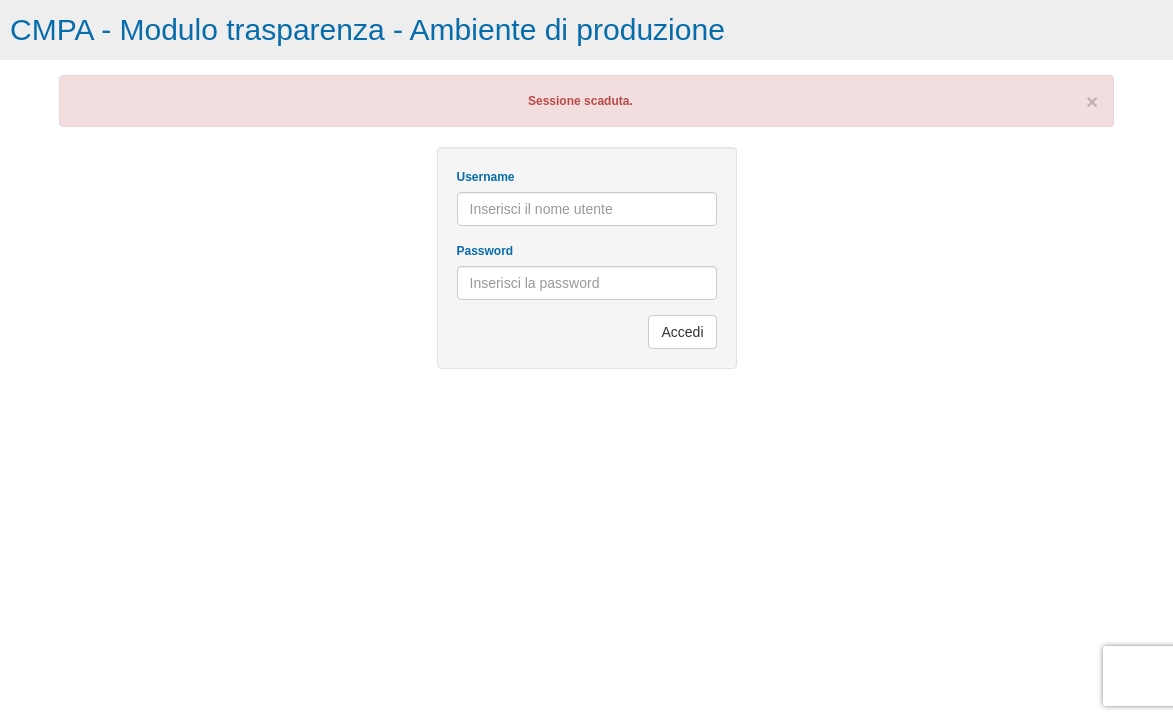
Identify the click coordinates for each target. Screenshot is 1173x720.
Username (486, 177)
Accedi (682, 332)
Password (485, 251)
